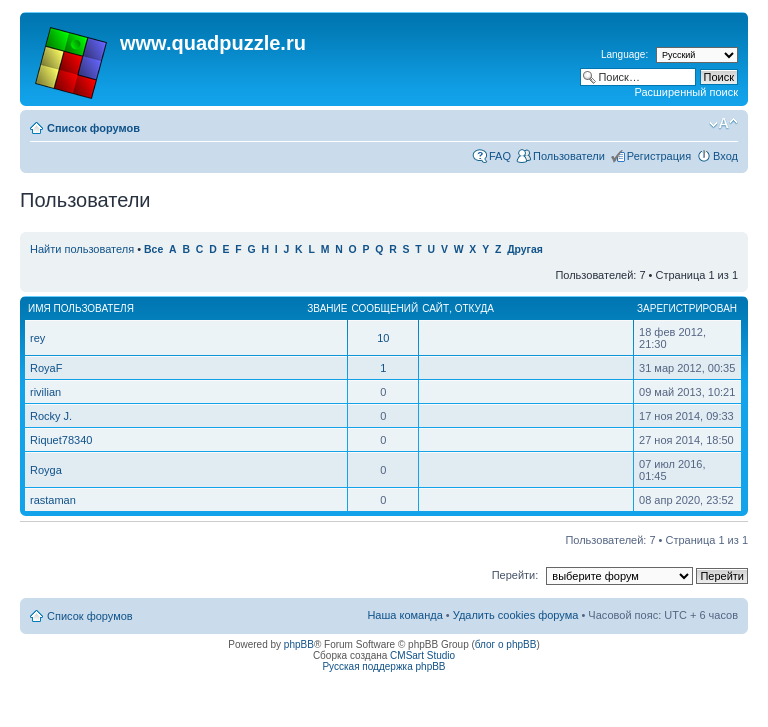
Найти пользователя (82, 249)
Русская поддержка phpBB (383, 666)
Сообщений (384, 308)
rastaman (53, 500)
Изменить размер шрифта (723, 124)
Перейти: (515, 575)
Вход (725, 156)
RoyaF (46, 368)
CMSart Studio (422, 655)
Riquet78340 (61, 440)
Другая (525, 249)
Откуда (474, 308)
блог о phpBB (506, 644)
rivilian (45, 392)
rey (37, 338)
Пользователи (569, 156)
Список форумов (93, 128)
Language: (624, 54)
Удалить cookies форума (516, 615)
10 (383, 338)
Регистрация (659, 156)
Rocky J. (51, 416)
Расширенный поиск (686, 92)
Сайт (435, 308)
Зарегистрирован (687, 308)
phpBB (299, 644)
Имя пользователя (81, 308)
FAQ (500, 156)
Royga (46, 470)
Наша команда (404, 615)
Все (153, 249)
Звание (327, 308)
